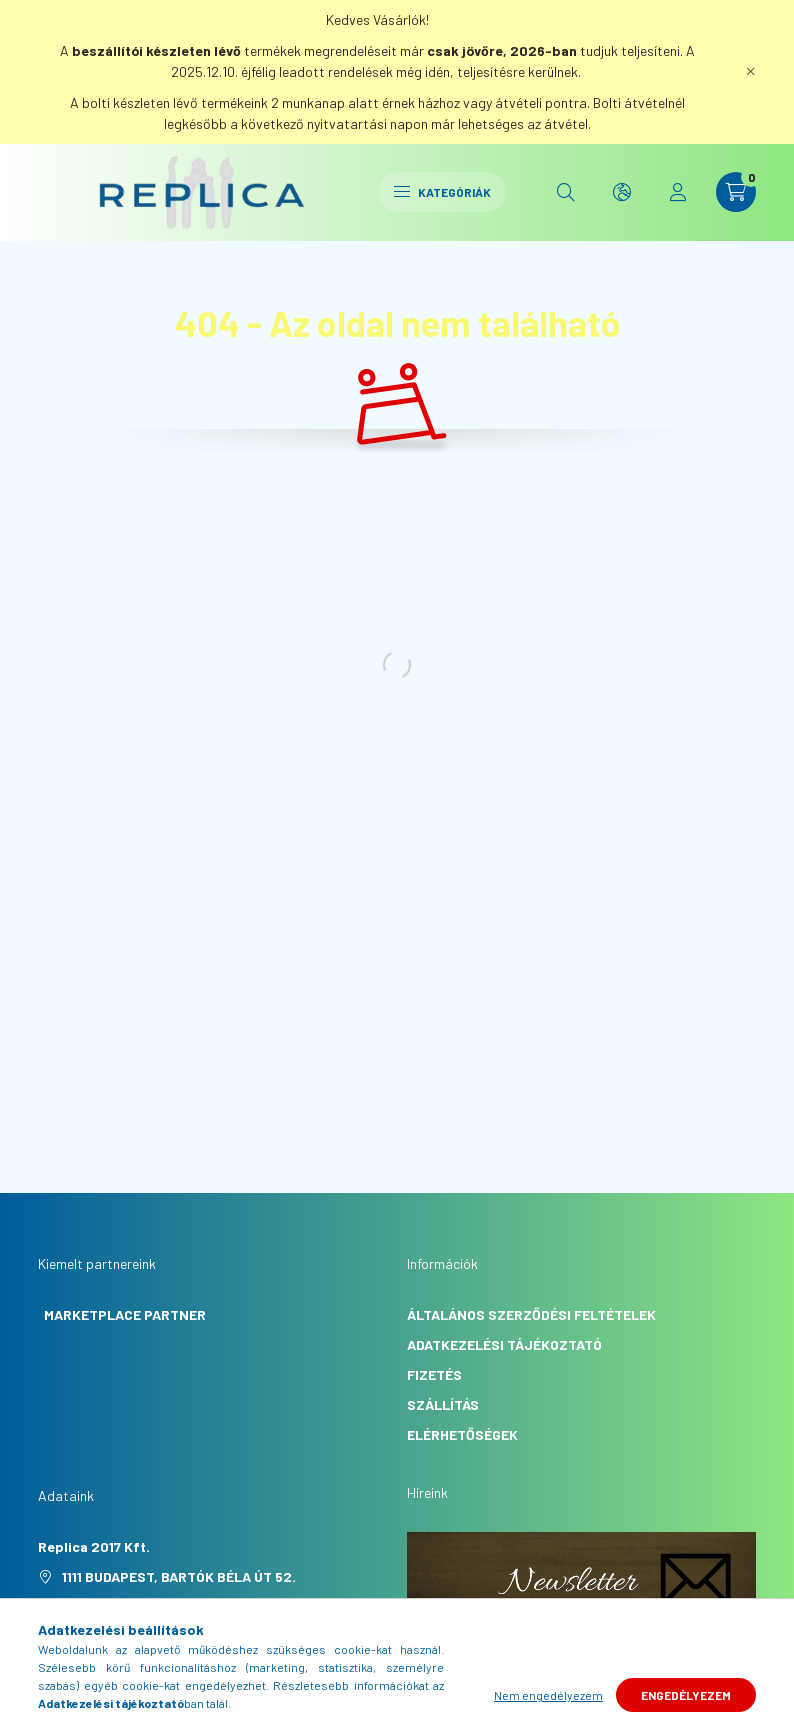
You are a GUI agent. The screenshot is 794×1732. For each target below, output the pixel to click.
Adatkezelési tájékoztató (504, 1344)
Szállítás (443, 1404)
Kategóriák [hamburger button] (442, 192)
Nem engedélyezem (548, 1695)
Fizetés (434, 1374)
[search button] (566, 192)
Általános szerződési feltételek (531, 1314)
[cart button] (736, 192)
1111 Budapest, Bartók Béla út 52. (179, 1576)
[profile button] (678, 192)
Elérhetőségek (462, 1434)
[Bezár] (751, 72)
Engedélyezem (686, 1695)
